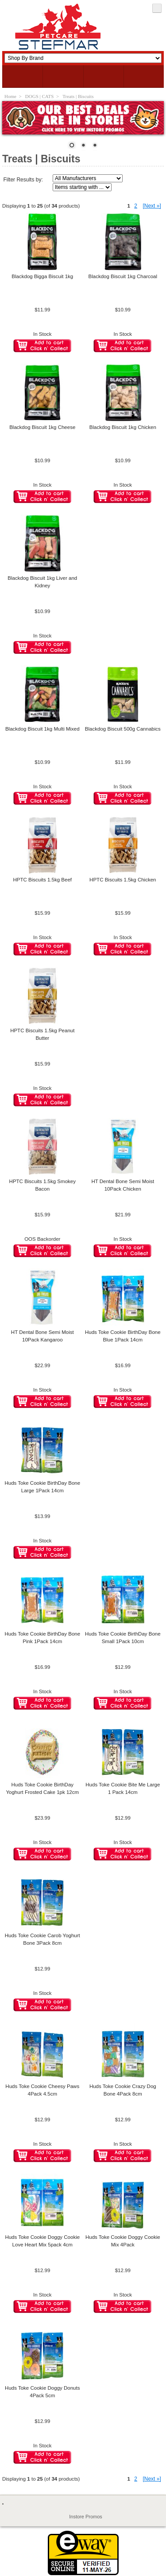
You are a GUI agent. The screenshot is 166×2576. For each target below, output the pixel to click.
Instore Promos (85, 2516)
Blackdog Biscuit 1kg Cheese (42, 427)
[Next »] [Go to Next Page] (152, 206)
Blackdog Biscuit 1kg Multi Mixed (42, 729)
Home (10, 96)
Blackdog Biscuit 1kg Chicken (122, 427)
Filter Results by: (22, 180)
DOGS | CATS (39, 96)
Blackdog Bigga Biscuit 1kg (42, 276)
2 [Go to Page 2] (135, 206)
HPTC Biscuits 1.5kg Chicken (122, 879)
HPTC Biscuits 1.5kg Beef (42, 879)
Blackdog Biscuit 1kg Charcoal (123, 276)
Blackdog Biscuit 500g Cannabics (123, 729)
